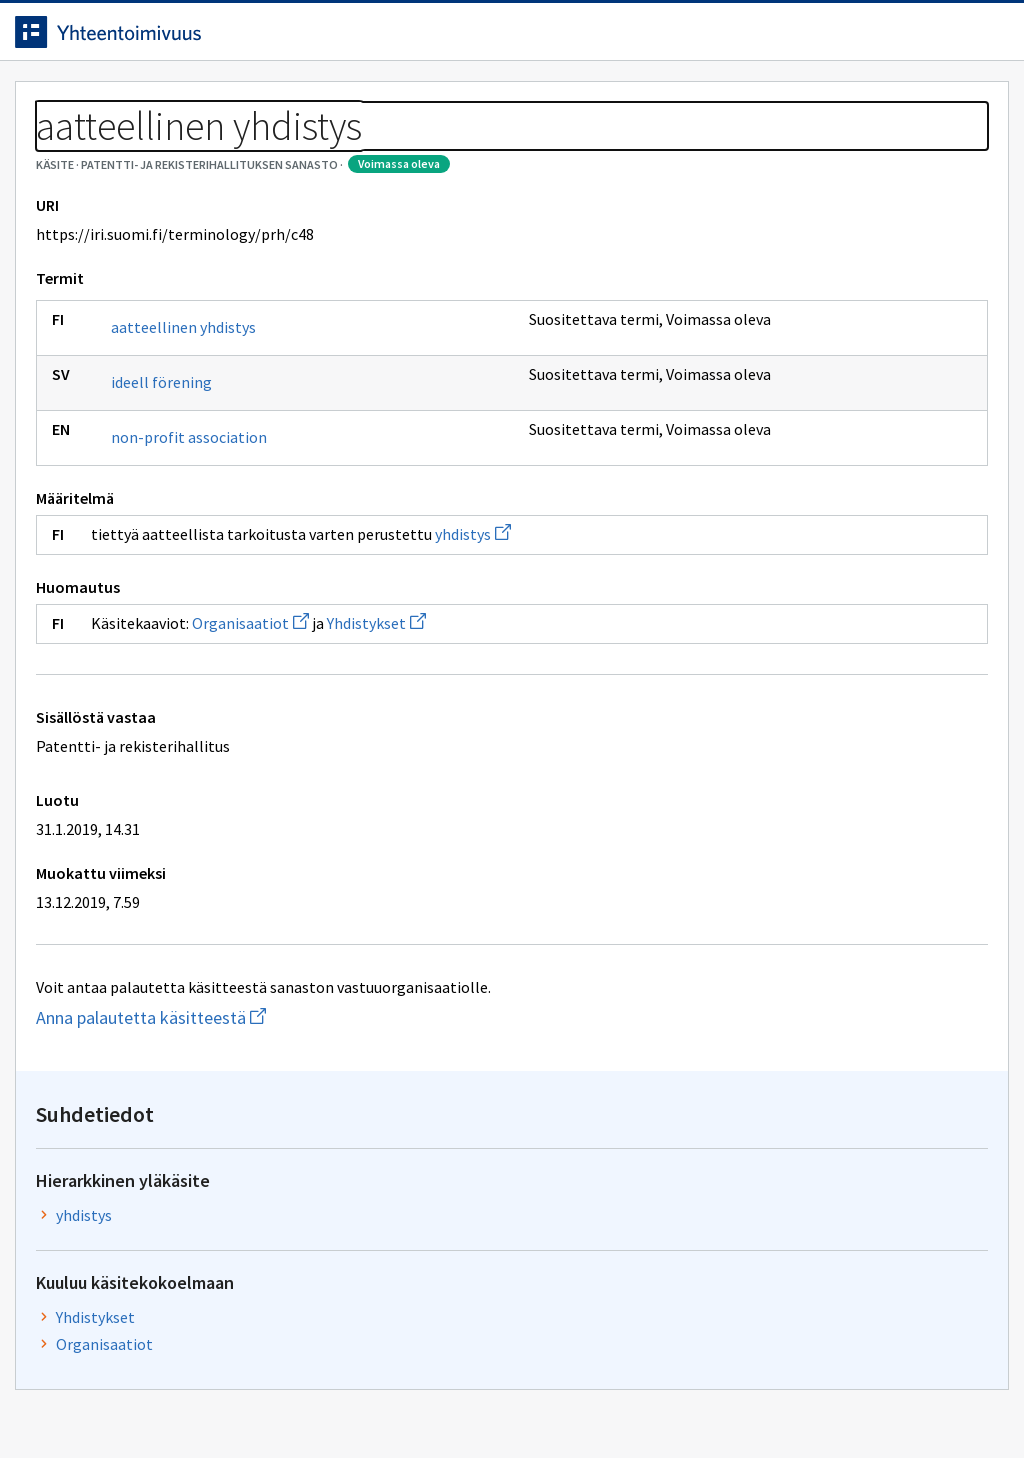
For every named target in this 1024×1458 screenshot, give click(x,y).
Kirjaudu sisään (912, 39)
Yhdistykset (391, 714)
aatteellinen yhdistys (198, 418)
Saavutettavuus (419, 1400)
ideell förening (176, 473)
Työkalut (174, 101)
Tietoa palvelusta (319, 101)
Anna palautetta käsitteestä (245, 1108)
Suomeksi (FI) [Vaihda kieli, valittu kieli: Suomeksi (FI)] (678, 39)
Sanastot (61, 150)
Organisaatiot (265, 714)
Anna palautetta (100, 1400)
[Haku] (567, 39)
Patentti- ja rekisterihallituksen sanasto (255, 150)
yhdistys (488, 625)
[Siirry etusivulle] (153, 39)
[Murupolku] (512, 150)
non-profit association (204, 528)
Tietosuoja (260, 1400)
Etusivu (62, 101)
